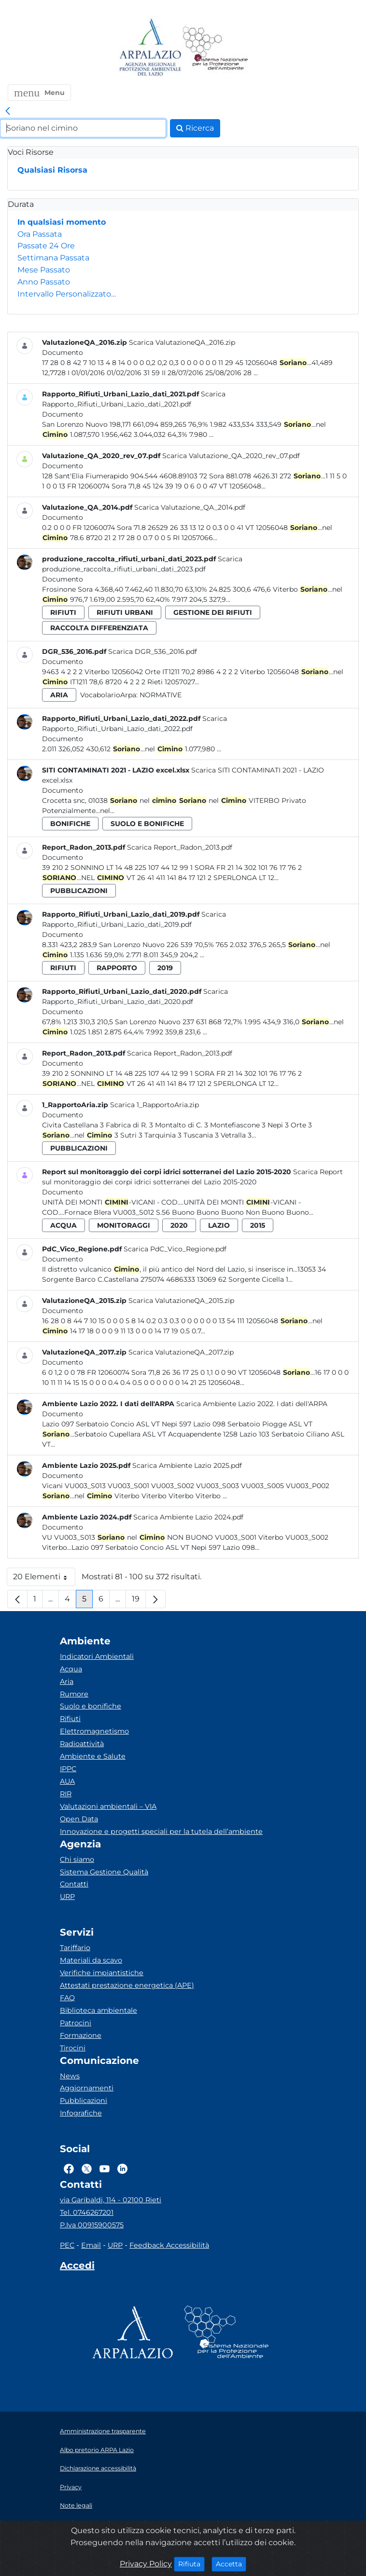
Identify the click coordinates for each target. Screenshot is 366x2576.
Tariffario (75, 1947)
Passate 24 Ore (46, 245)
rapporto (117, 967)
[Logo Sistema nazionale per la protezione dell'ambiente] (215, 48)
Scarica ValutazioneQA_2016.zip (182, 342)
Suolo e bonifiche (90, 1706)
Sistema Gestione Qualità (104, 1872)
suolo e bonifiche (147, 823)
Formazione (80, 2035)
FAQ (67, 1997)
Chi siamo (77, 1859)
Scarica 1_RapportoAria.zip (154, 1104)
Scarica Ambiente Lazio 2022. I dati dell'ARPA (251, 1403)
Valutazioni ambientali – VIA (108, 1806)
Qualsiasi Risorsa (52, 170)
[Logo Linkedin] (122, 2168)
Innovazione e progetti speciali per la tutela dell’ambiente (161, 1831)
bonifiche (70, 823)
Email (91, 2245)
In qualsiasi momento (61, 222)
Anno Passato (43, 281)
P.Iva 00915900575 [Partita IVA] (92, 2225)
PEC (67, 2245)
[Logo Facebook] (69, 2168)
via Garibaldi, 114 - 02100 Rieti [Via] (110, 2200)
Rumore (74, 1694)
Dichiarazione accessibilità (98, 2468)
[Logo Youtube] (104, 2168)
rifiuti (63, 612)
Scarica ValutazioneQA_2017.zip (181, 1352)
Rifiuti (70, 1718)
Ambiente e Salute (93, 1756)
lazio (219, 1225)
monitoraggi (123, 1225)
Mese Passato (43, 269)
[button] (39, 92)
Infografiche (81, 2113)
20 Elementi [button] (44, 1579)
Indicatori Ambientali (97, 1656)
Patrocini (75, 2023)
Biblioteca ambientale (98, 2010)
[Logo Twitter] (87, 2168)
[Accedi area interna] (77, 2267)
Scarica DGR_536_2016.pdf (152, 651)
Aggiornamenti (86, 2088)
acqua (63, 1225)
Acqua (71, 1669)
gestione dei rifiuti (212, 612)
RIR (65, 1794)
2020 (179, 1225)
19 (139, 1601)
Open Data (79, 1819)
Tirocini (72, 2048)
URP (67, 1896)
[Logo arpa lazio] (150, 48)
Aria (66, 1681)
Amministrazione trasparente (103, 2431)
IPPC (68, 1768)
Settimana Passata (53, 257)
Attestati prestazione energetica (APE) (127, 1985)
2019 (165, 967)
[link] (7, 111)
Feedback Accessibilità (169, 2245)
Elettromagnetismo (94, 1731)
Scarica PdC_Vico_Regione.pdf (175, 1249)
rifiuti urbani (125, 612)
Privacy (71, 2487)
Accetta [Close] (231, 2563)
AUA (67, 1781)
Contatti (74, 1884)
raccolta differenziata (99, 628)
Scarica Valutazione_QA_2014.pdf (189, 507)
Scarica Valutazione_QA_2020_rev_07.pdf (231, 455)
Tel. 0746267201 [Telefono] (86, 2212)
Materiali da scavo (91, 1960)
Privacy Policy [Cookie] (146, 2563)
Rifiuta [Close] (191, 2563)
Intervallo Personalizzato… (66, 293)
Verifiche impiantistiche (101, 1972)
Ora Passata (39, 234)
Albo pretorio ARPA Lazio (97, 2450)
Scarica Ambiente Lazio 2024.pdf (188, 1517)
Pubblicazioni (83, 2100)
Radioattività (82, 1743)
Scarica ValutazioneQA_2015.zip (181, 1300)
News (70, 2076)
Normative (161, 695)
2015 (257, 1225)
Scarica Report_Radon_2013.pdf (179, 847)
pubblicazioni (79, 890)
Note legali (76, 2505)
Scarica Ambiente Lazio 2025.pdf (187, 1465)
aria (59, 695)
